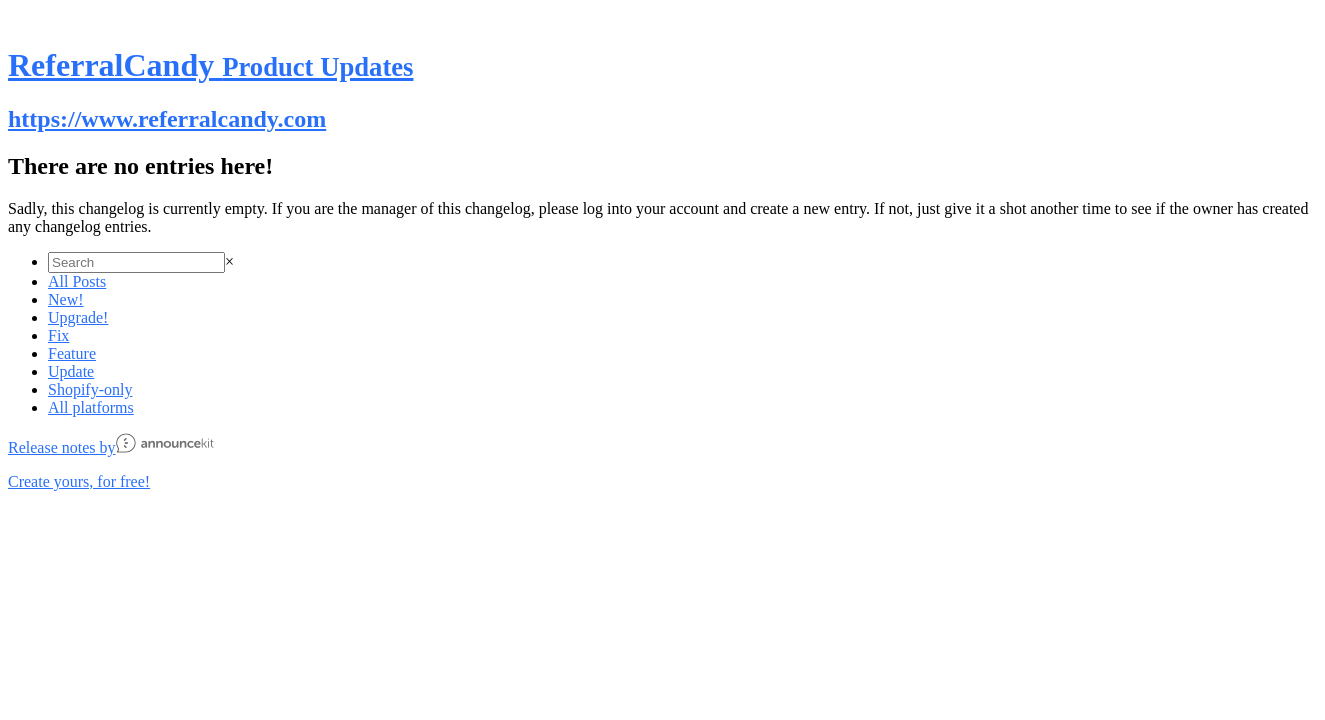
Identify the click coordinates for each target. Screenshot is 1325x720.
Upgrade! (78, 317)
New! (66, 299)
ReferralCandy (210, 65)
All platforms (91, 407)
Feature (72, 353)
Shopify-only (90, 389)
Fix (58, 335)
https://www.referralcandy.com (167, 119)
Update (71, 371)
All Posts (77, 281)
